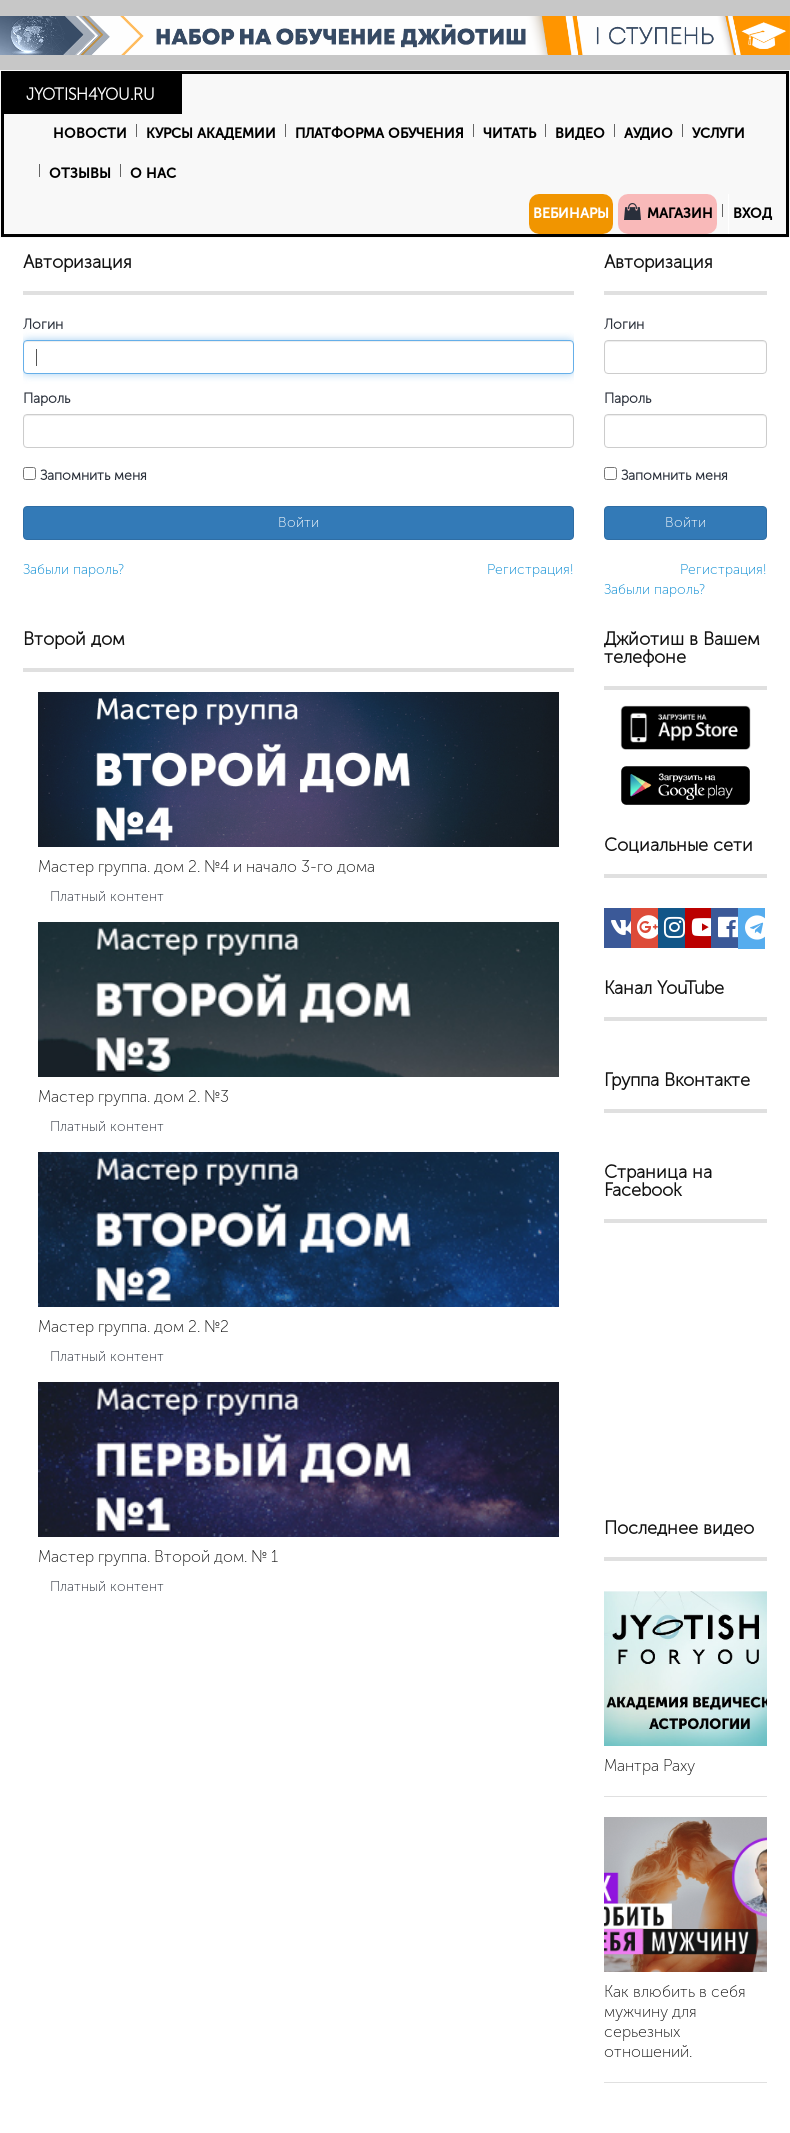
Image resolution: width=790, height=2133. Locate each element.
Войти (298, 522)
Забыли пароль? (73, 569)
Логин (43, 324)
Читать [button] (509, 133)
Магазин (667, 212)
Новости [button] (90, 133)
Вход (752, 213)
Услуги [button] (718, 133)
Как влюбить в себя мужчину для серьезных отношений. (675, 2021)
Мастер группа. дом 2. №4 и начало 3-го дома (206, 866)
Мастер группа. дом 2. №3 (133, 1096)
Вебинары (571, 213)
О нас (153, 173)
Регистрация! (530, 569)
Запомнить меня (85, 475)
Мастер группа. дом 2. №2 (133, 1326)
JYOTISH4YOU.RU (90, 94)
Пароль (46, 398)
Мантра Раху (649, 1765)
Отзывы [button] (80, 173)
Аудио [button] (648, 133)
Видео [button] (580, 133)
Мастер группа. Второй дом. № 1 (158, 1556)
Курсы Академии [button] (211, 133)
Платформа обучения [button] (379, 133)
